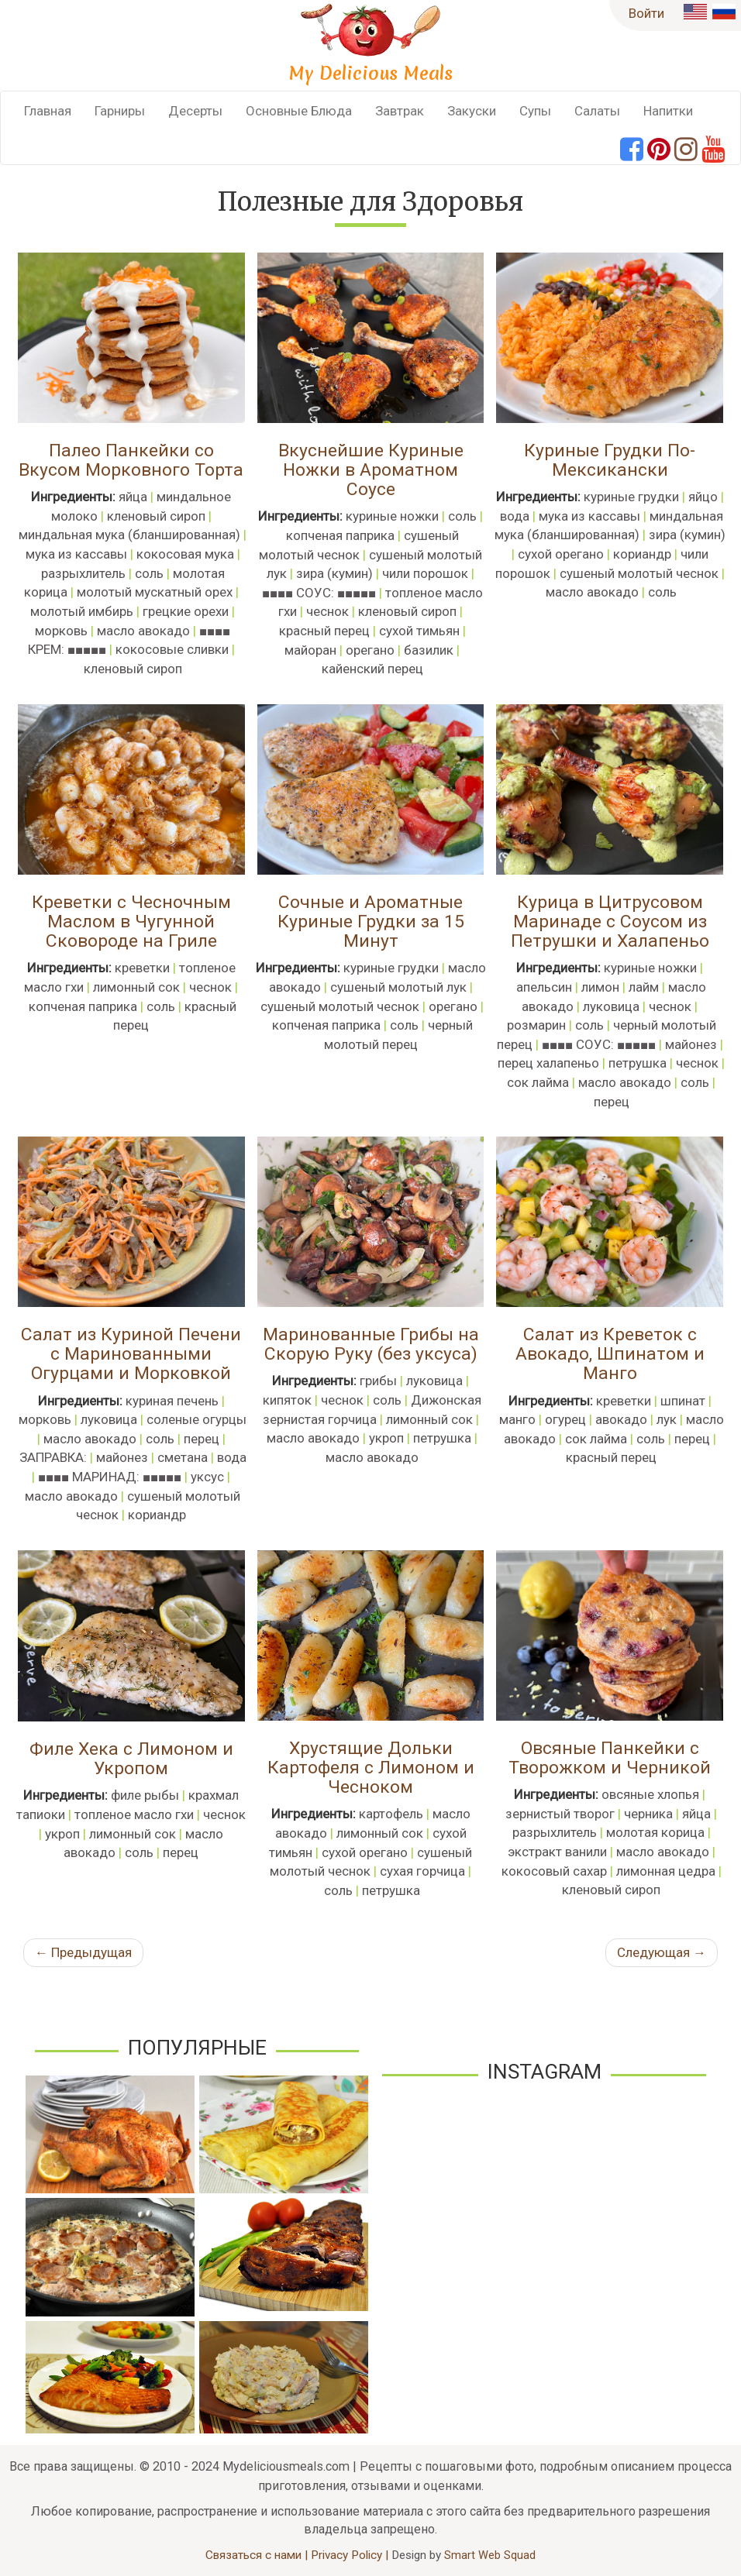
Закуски (471, 111)
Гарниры (120, 111)
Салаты (597, 111)
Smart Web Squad (490, 2555)
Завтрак (399, 111)
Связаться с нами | (258, 2555)
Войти (646, 13)
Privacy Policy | (351, 2555)
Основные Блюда (299, 111)
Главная (47, 111)
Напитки (668, 111)
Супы (535, 111)
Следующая (661, 1952)
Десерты (195, 111)
